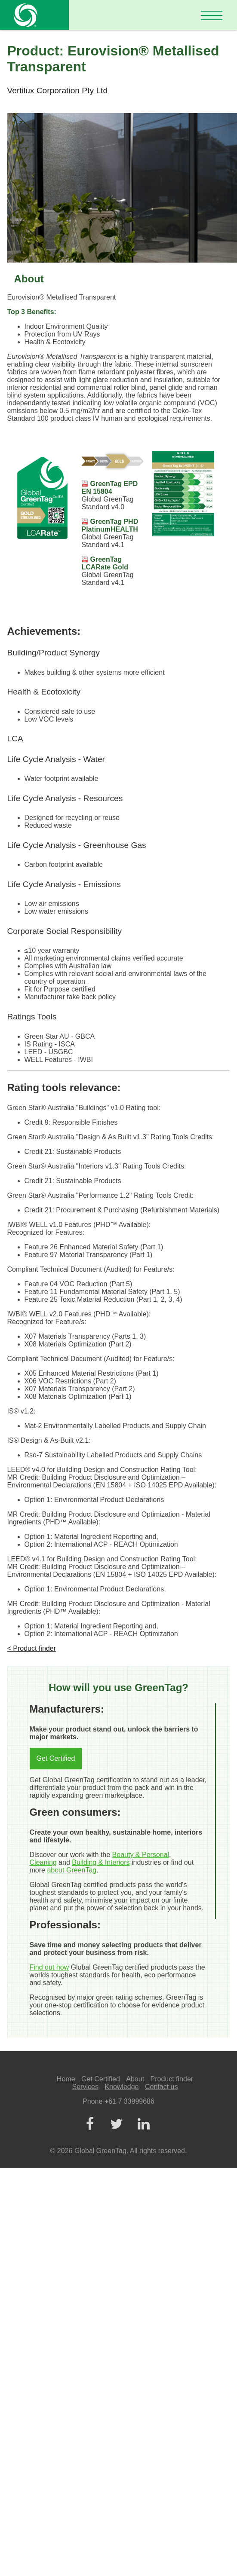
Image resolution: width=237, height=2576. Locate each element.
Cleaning (43, 1862)
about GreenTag (71, 1870)
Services (85, 2086)
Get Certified (56, 1758)
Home (66, 2079)
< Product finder (31, 1648)
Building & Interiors (100, 1862)
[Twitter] (116, 2124)
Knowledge (122, 2086)
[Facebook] (90, 2124)
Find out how (49, 1967)
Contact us (161, 2086)
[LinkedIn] (143, 2124)
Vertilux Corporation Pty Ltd (57, 90)
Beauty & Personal (140, 1854)
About (135, 2079)
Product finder (172, 2079)
